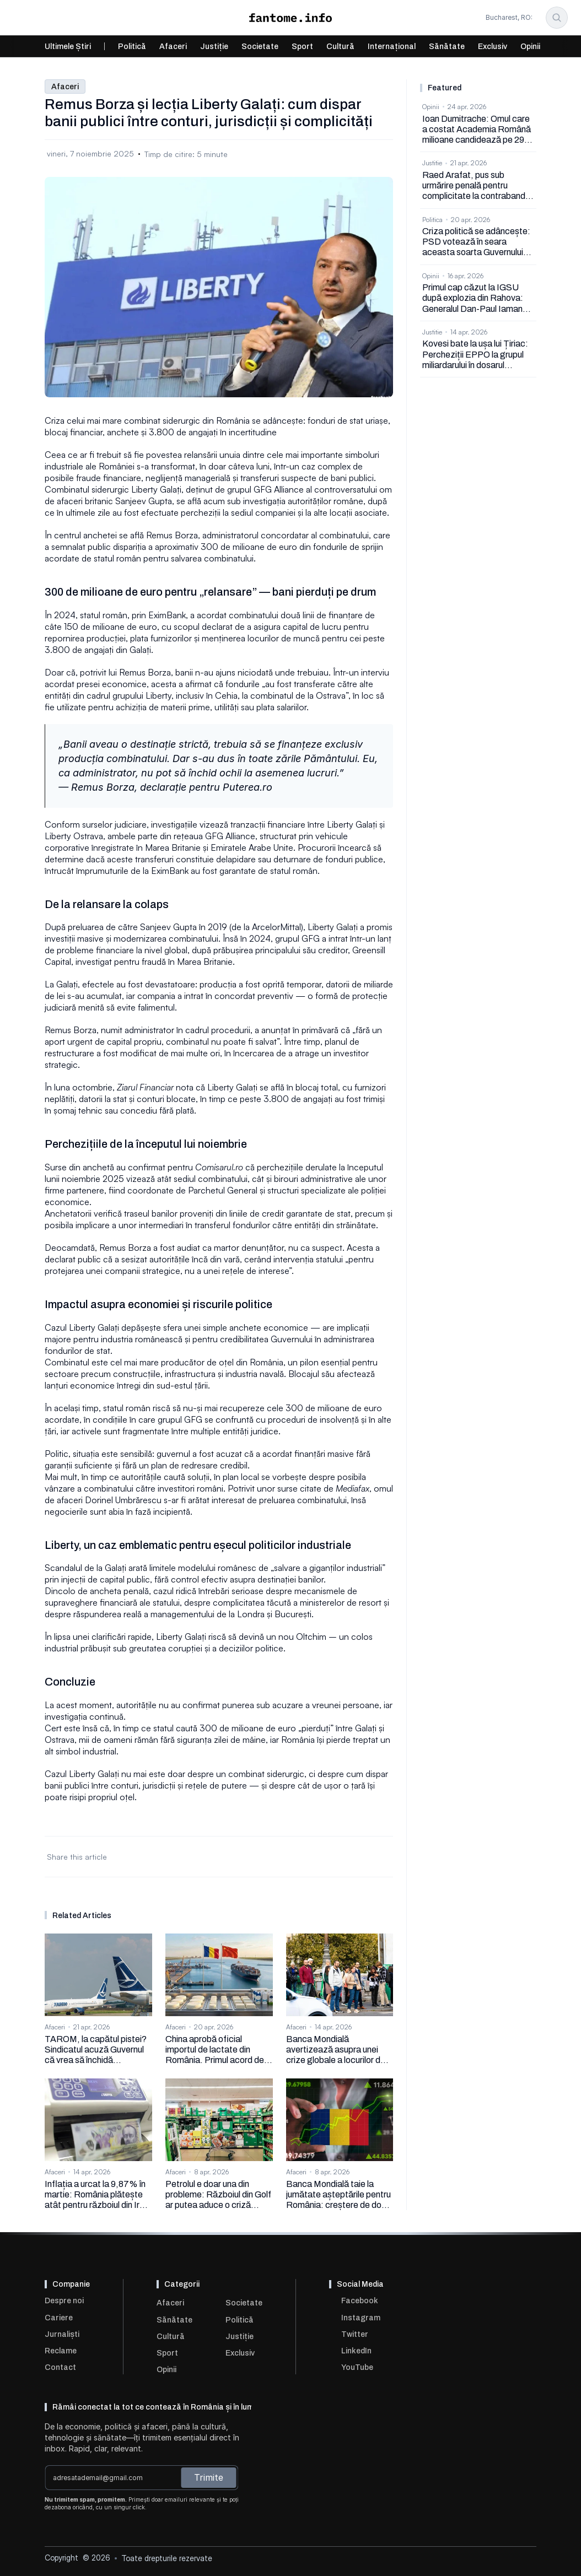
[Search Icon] (556, 17)
